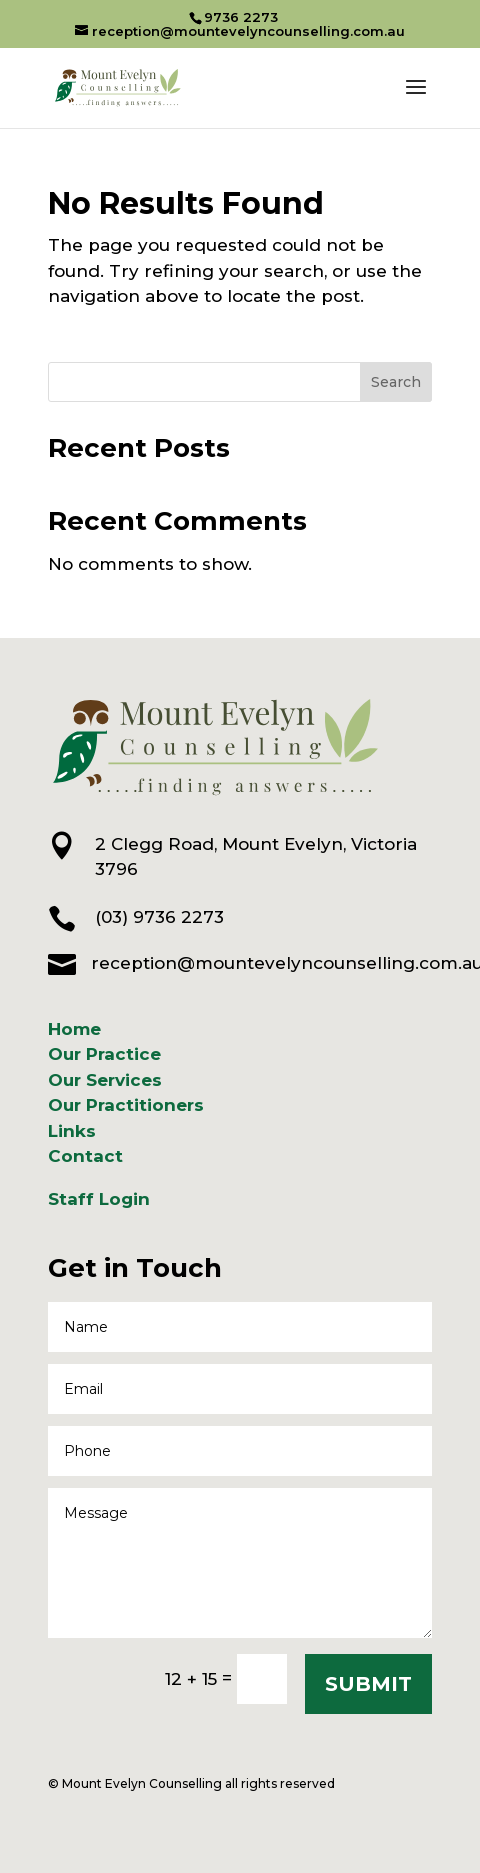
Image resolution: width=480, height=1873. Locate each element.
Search (396, 382)
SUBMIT (368, 1684)
